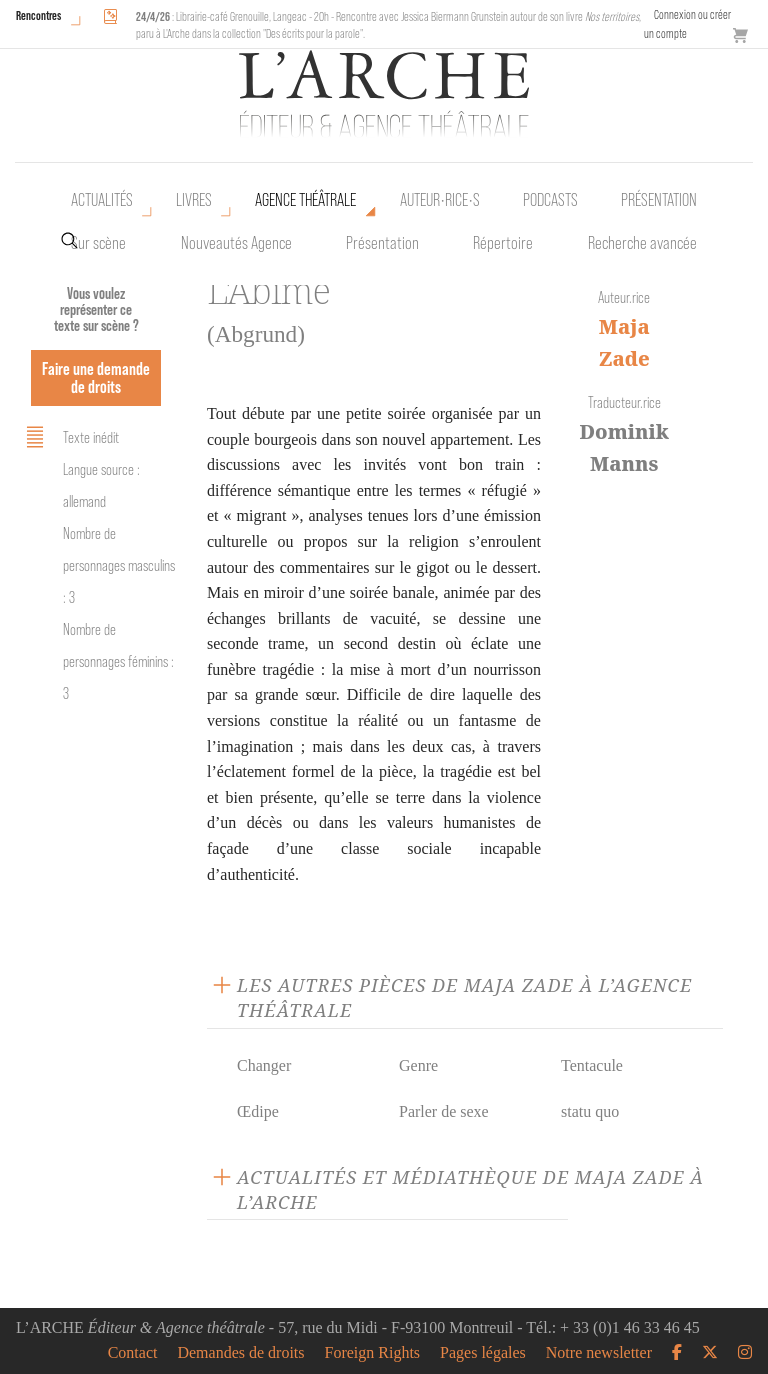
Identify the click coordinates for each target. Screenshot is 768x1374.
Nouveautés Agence (236, 243)
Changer (264, 1065)
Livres (194, 200)
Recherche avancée (642, 243)
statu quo (590, 1111)
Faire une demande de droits (96, 377)
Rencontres (38, 15)
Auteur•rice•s (440, 200)
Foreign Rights (373, 1353)
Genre (418, 1065)
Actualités (102, 200)
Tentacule (592, 1065)
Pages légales (483, 1353)
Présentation (382, 243)
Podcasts (550, 200)
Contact (133, 1353)
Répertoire (503, 243)
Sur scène (98, 243)
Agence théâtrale (305, 200)
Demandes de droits (240, 1353)
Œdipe (258, 1111)
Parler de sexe (444, 1111)
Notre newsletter (599, 1353)
